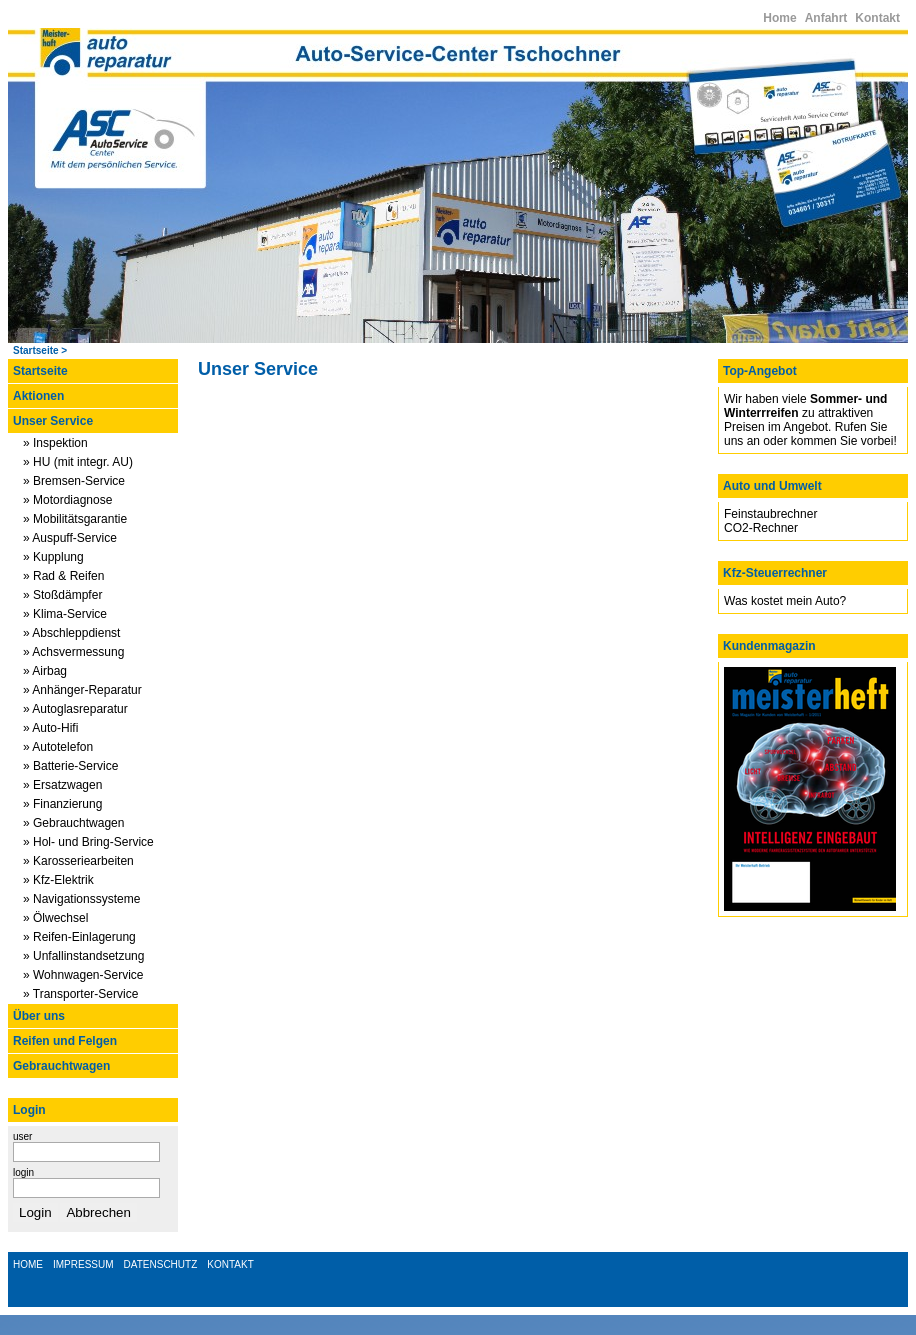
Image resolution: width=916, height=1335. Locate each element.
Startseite (36, 350)
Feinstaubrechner (770, 514)
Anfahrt (826, 18)
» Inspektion (55, 443)
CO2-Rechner (761, 528)
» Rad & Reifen (63, 576)
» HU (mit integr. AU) (78, 462)
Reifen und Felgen (65, 1041)
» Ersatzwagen (62, 785)
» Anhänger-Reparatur (82, 690)
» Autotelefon (58, 747)
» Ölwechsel (55, 918)
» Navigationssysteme (81, 899)
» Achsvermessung (73, 652)
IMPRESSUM (83, 1264)
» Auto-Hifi (50, 728)
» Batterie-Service (70, 766)
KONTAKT (230, 1264)
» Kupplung (53, 557)
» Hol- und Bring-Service (88, 842)
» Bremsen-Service (74, 481)
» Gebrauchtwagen (73, 823)
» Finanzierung (62, 804)
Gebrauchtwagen (61, 1066)
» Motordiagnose (67, 500)
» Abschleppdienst (71, 633)
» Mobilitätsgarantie (75, 519)
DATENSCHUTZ (161, 1264)
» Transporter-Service (80, 994)
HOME (28, 1264)
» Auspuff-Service (70, 538)
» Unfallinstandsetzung (83, 956)
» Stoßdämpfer (62, 595)
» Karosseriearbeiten (78, 861)
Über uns (39, 1016)
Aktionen (38, 396)
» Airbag (45, 671)
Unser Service (53, 421)
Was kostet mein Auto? (785, 601)
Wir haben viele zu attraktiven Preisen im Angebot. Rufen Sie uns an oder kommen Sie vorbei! (810, 420)
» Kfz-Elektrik (58, 880)
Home (779, 18)
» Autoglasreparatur (75, 709)
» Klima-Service (65, 614)
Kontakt (877, 18)
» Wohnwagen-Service (83, 975)
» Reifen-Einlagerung (79, 937)
